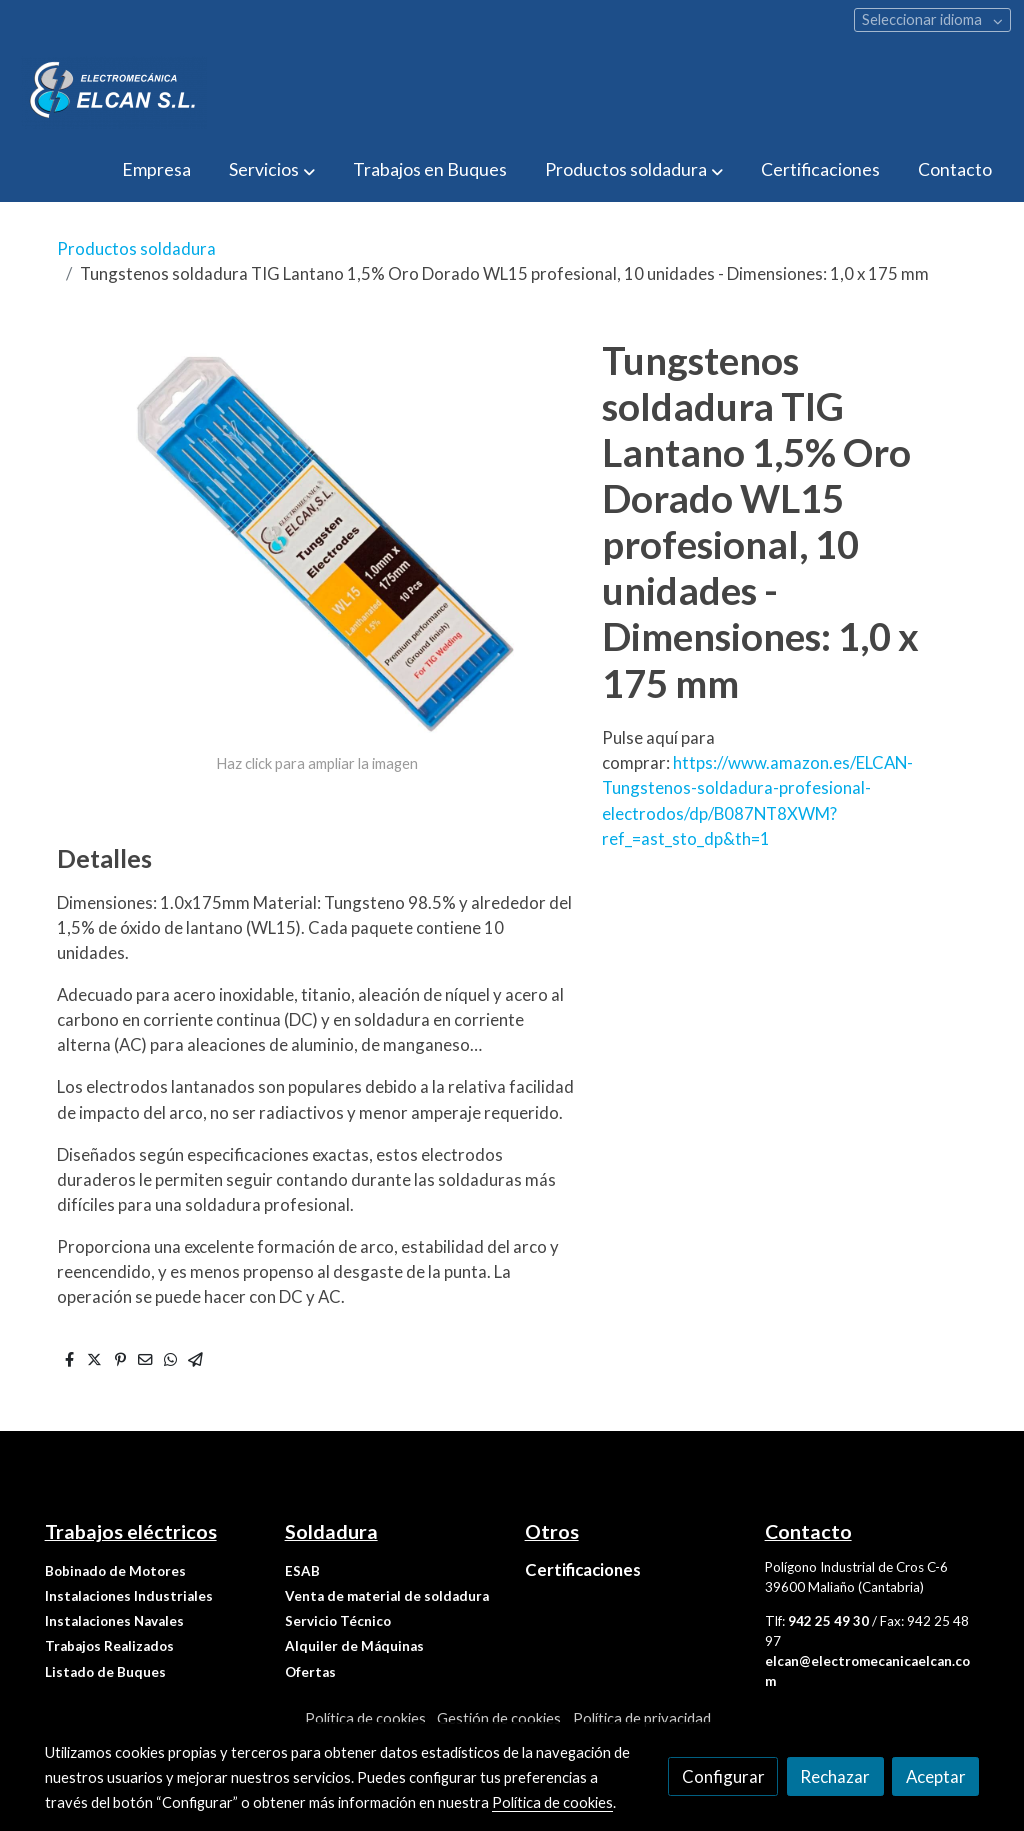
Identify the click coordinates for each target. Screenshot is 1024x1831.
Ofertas (310, 1672)
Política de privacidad (642, 1718)
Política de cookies (365, 1718)
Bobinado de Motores (115, 1571)
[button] (271, 170)
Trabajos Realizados (109, 1646)
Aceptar (936, 1776)
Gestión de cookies (499, 1718)
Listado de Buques (105, 1672)
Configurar (723, 1776)
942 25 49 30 (828, 1621)
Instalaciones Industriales (129, 1596)
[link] (114, 92)
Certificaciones (583, 1569)
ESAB (302, 1571)
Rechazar (835, 1776)
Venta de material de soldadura (387, 1596)
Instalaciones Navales (114, 1621)
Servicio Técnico (338, 1621)
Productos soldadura (136, 248)
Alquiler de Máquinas (354, 1646)
